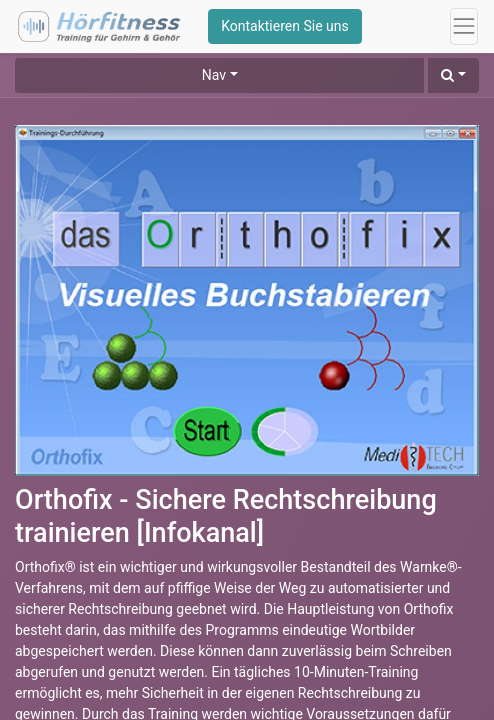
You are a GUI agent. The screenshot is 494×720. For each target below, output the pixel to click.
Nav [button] (214, 75)
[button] (453, 75)
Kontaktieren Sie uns (285, 26)
